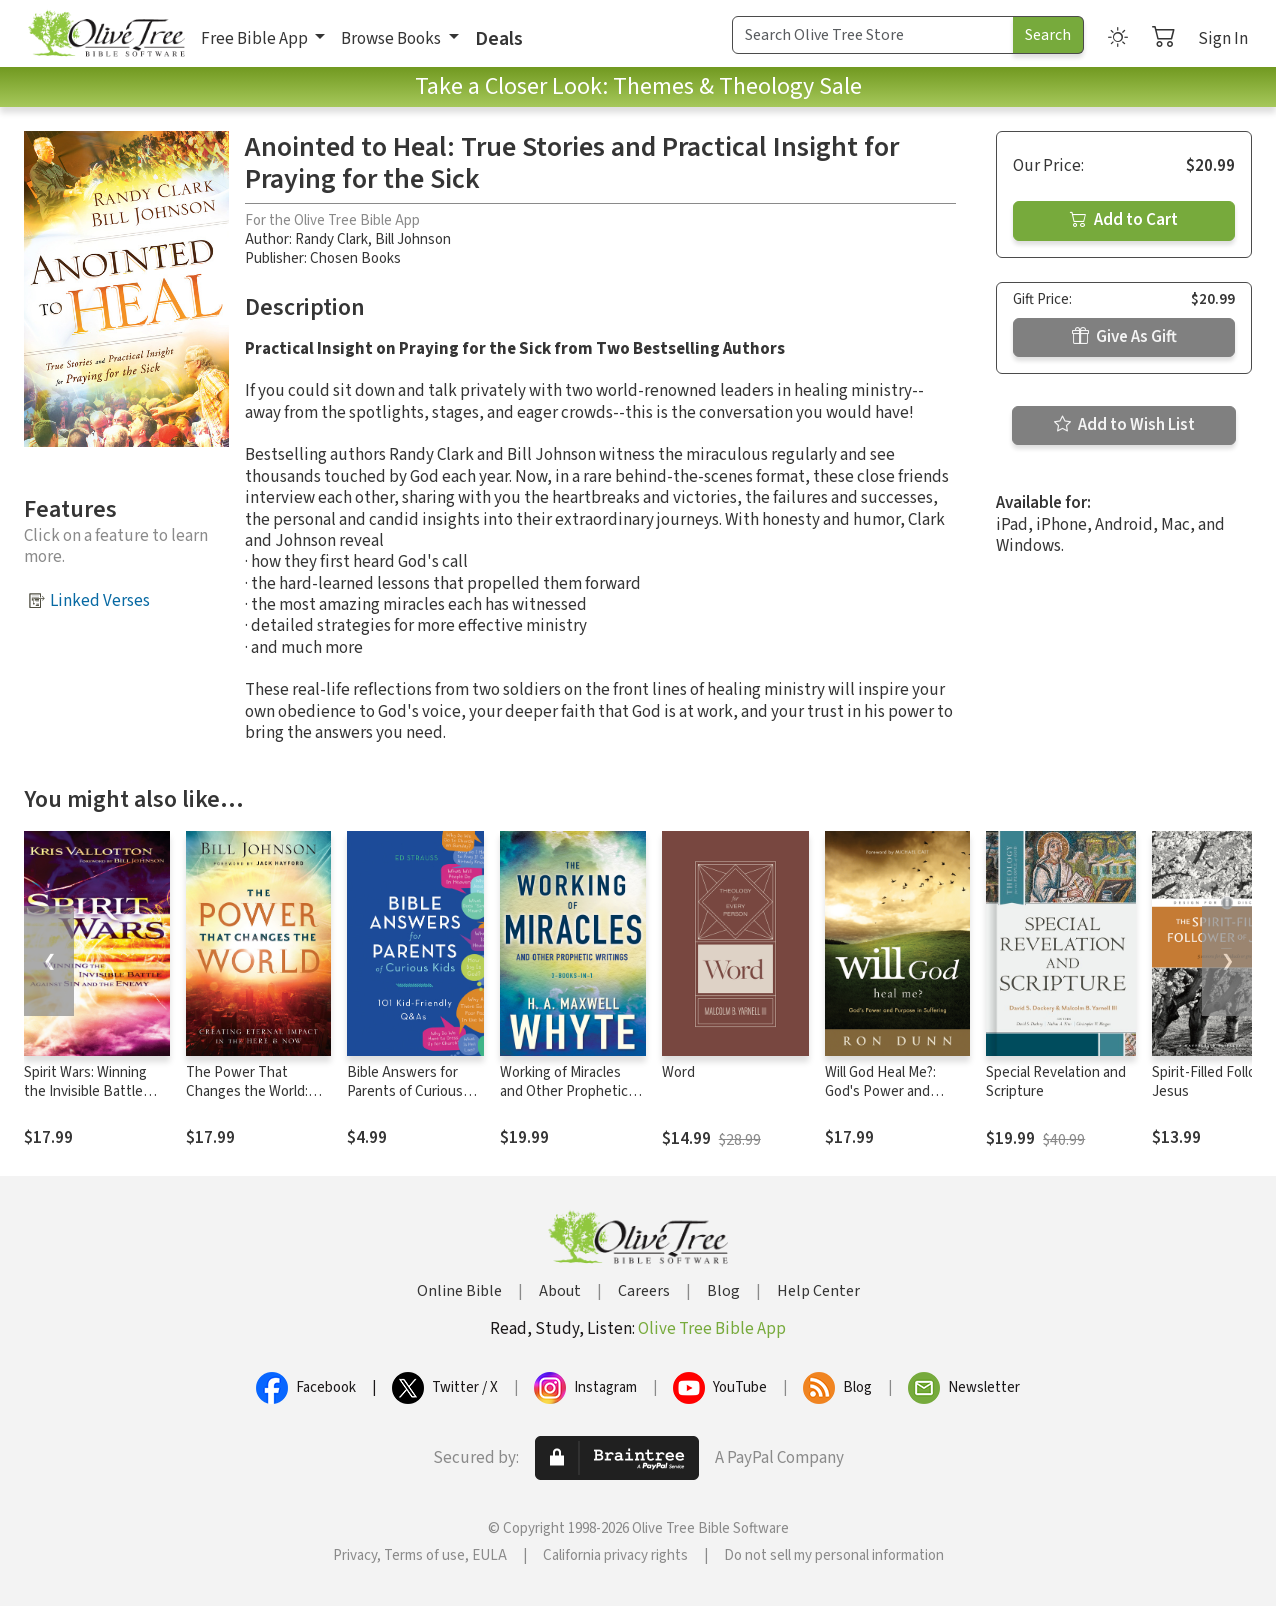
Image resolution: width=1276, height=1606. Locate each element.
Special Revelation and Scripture (1056, 1082)
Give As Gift (1124, 337)
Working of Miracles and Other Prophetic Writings (564, 1091)
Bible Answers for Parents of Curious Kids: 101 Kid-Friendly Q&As (413, 1101)
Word (678, 1072)
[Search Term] (873, 35)
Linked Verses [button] (100, 601)
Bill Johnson (413, 239)
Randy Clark (331, 239)
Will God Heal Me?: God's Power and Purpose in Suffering (888, 1091)
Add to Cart (1124, 220)
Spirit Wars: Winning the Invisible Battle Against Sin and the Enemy (85, 1101)
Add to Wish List (1124, 425)
